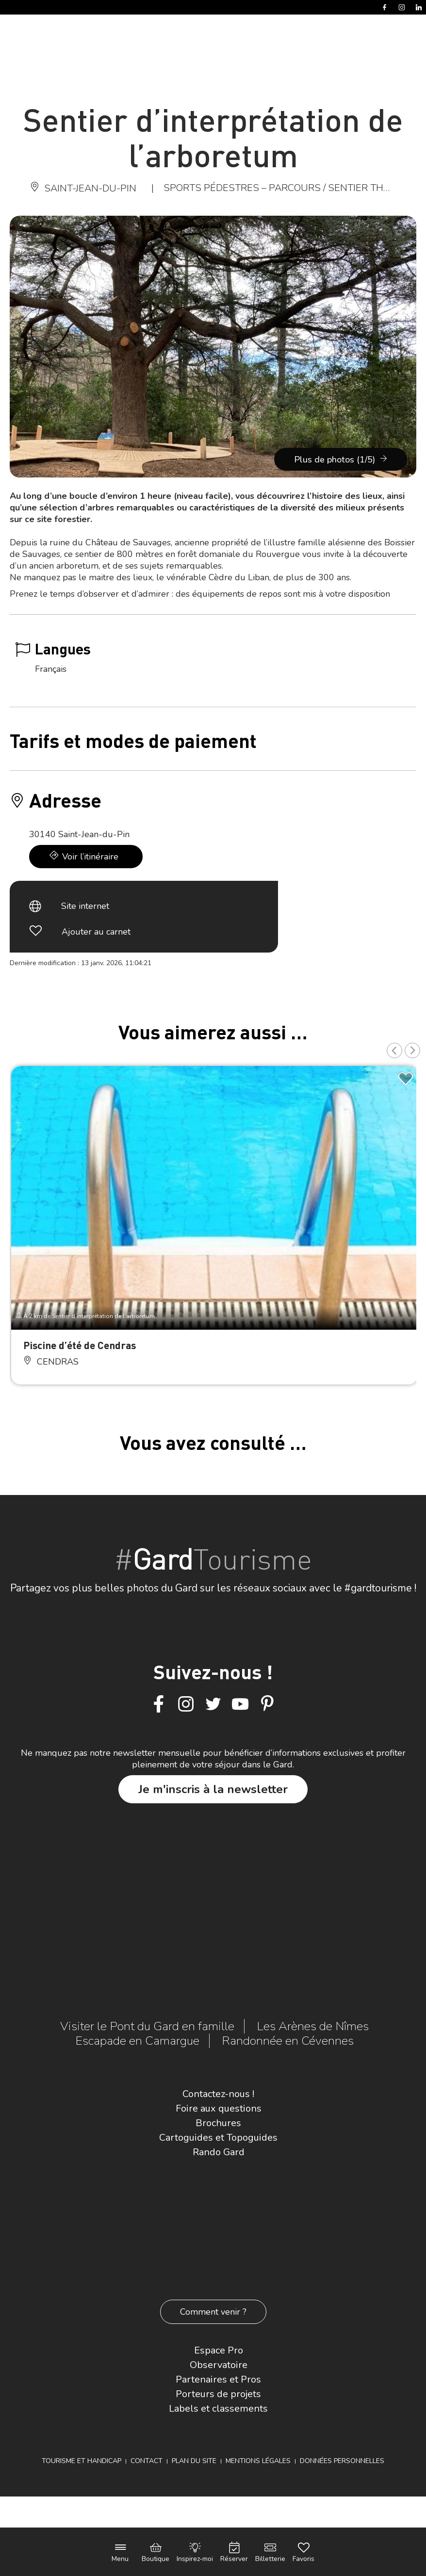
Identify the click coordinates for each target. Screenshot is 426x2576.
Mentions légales (258, 2460)
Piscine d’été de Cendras (79, 1345)
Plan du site (194, 2460)
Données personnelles (342, 2460)
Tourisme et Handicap (81, 2460)
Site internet (85, 906)
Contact (147, 2460)
